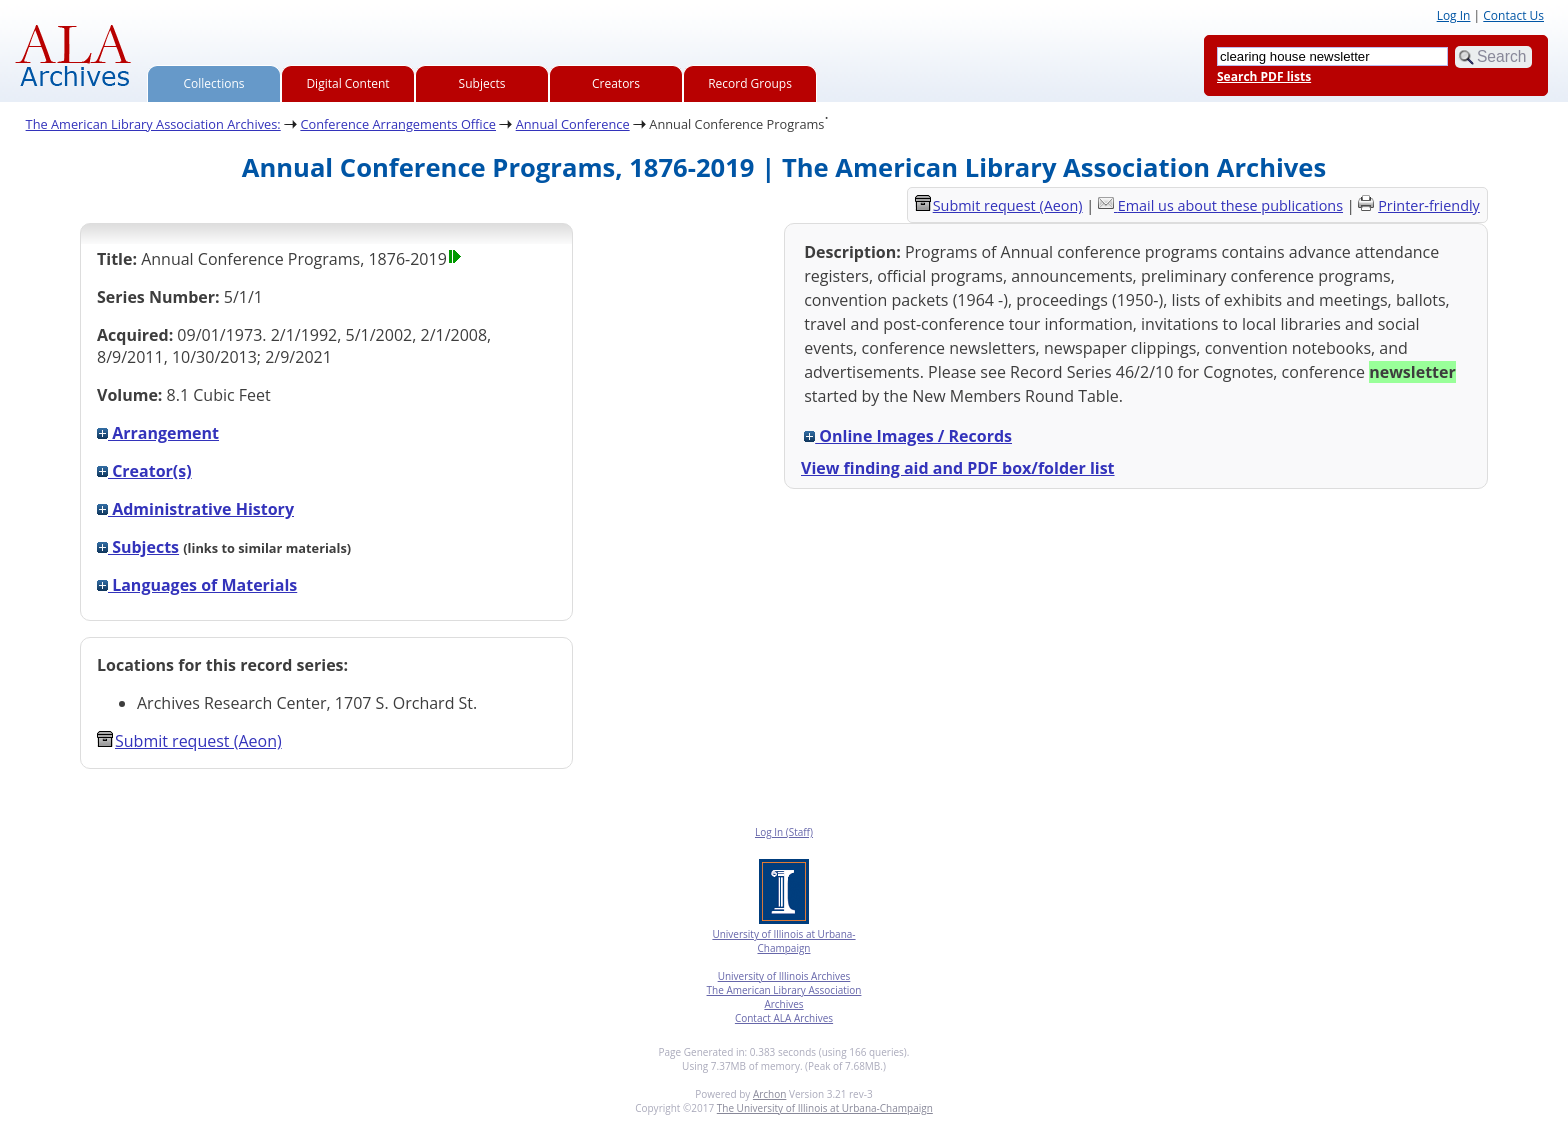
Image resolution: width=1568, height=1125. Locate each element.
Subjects (482, 83)
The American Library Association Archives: (153, 124)
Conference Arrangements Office (398, 124)
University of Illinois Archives (784, 976)
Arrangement (158, 433)
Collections (214, 83)
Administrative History (195, 509)
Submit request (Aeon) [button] (189, 741)
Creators (616, 83)
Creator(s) (144, 471)
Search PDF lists (1264, 76)
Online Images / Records (908, 436)
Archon (769, 1094)
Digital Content (347, 83)
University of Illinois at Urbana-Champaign (783, 941)
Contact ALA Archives (784, 1018)
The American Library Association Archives (784, 997)
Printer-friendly (1429, 205)
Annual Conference (573, 124)
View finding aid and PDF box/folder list (958, 468)
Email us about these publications (1230, 205)
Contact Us (1513, 15)
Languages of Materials (197, 585)
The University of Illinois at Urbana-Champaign (825, 1108)
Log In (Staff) (784, 832)
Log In (1454, 15)
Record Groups (750, 83)
